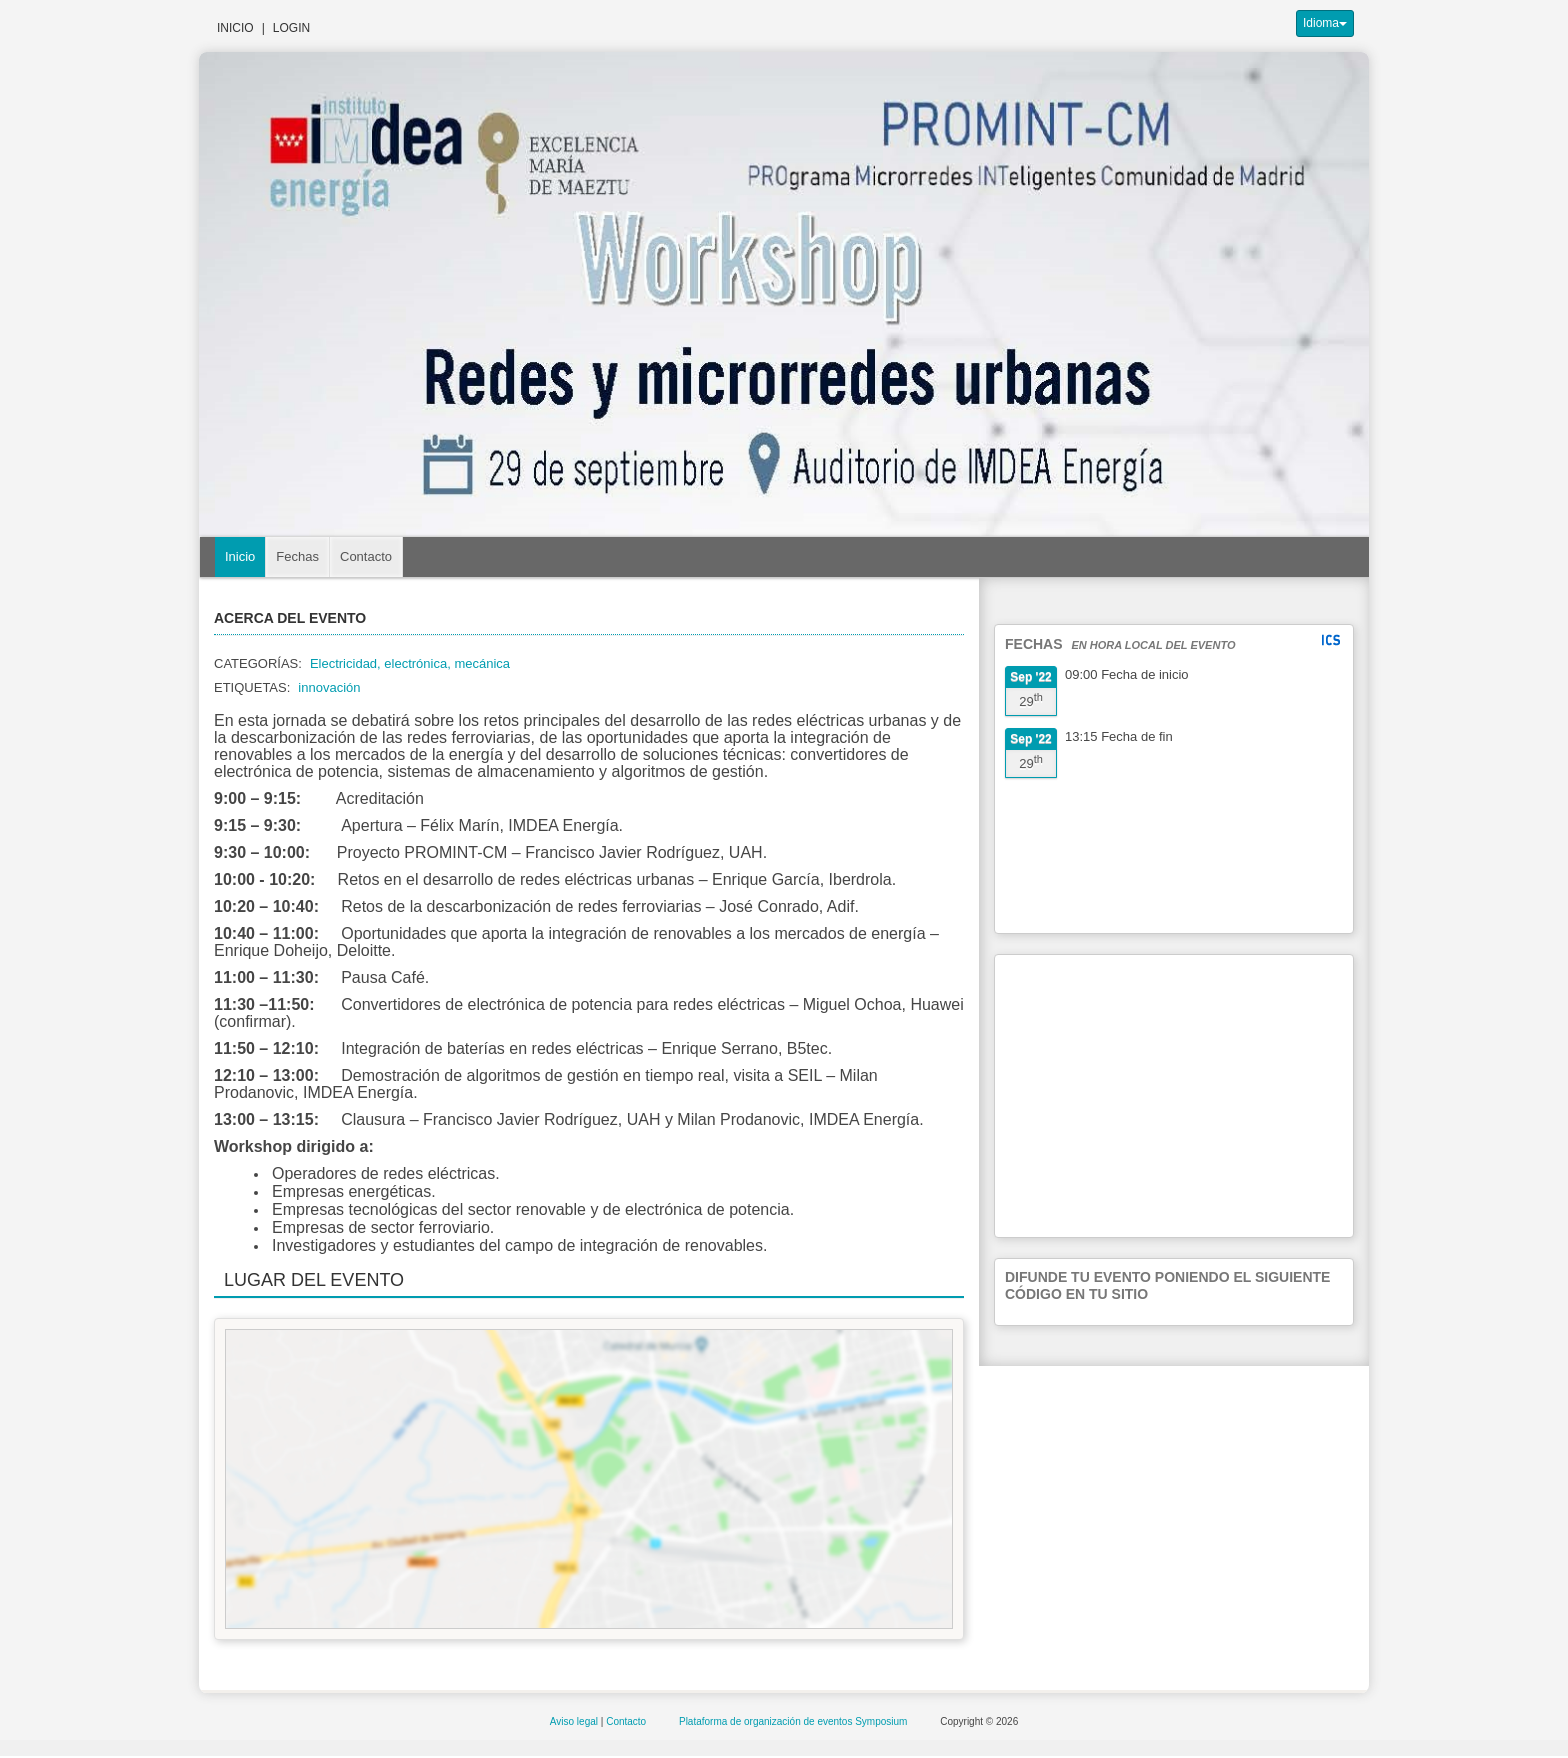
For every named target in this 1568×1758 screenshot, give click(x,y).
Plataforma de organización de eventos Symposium (794, 1721)
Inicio (235, 28)
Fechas (297, 556)
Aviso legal (575, 1721)
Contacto (366, 556)
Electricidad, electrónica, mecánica (410, 663)
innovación (329, 687)
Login (291, 28)
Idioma (1325, 23)
